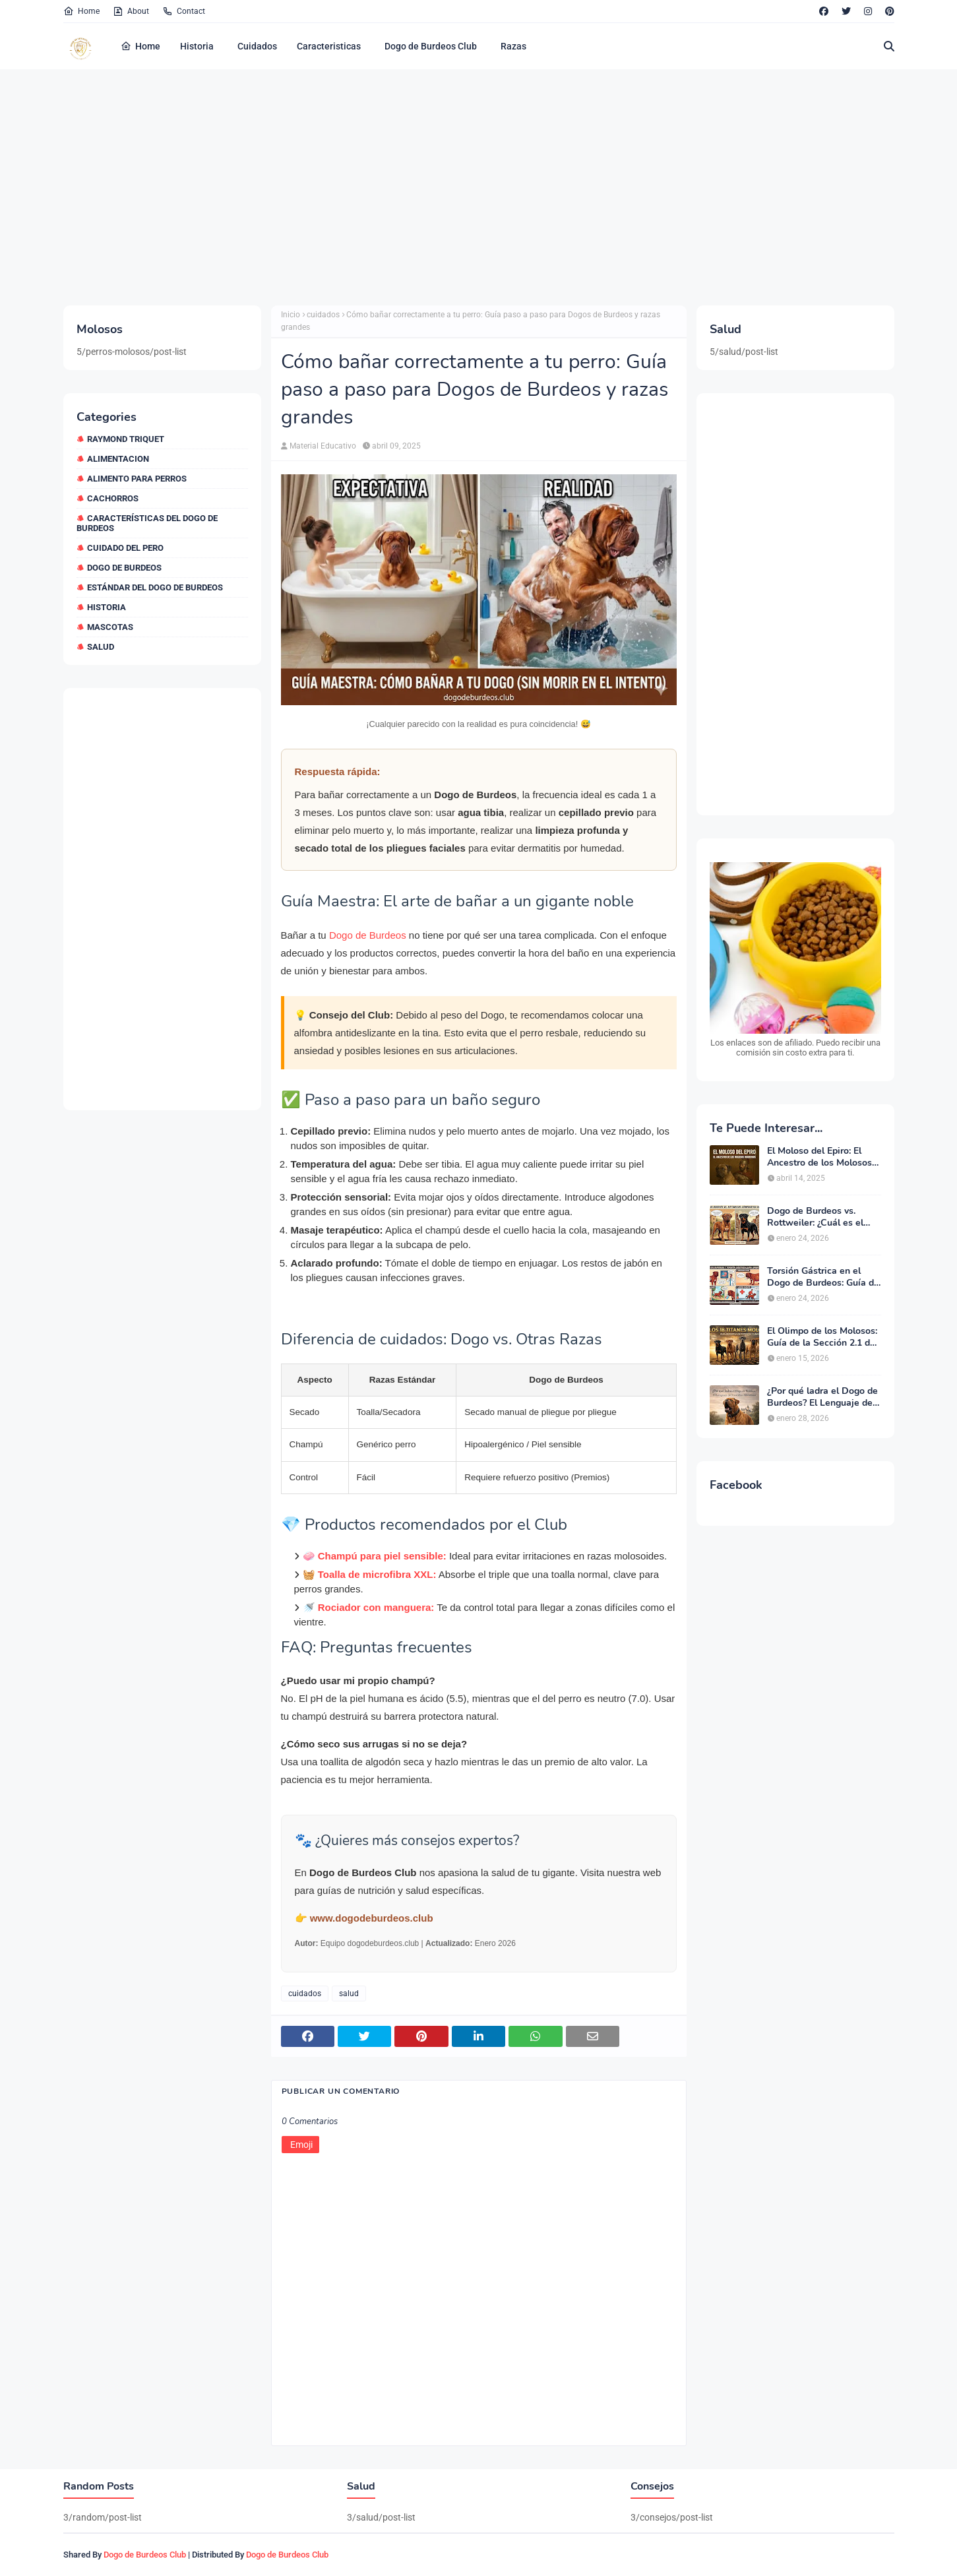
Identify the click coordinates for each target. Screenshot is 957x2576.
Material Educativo (323, 446)
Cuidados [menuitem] (257, 46)
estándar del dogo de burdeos (155, 587)
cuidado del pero (125, 548)
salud (100, 647)
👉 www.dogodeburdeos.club (364, 1918)
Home (81, 11)
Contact (183, 11)
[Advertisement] (459, 186)
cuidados (323, 314)
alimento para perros (137, 479)
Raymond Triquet (125, 439)
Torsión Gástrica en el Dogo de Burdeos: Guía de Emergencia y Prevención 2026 (823, 1277)
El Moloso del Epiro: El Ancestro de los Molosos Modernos (819, 1157)
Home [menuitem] (140, 46)
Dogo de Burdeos (367, 935)
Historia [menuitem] (197, 46)
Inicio (290, 314)
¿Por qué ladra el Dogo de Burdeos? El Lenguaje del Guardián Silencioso (822, 1397)
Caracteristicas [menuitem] (329, 46)
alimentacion (118, 459)
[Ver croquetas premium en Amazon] (795, 959)
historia (106, 607)
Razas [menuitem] (513, 46)
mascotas (110, 627)
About (131, 11)
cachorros (113, 498)
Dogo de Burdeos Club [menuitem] (431, 46)
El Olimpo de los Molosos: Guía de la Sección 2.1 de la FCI (822, 1337)
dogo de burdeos (124, 568)
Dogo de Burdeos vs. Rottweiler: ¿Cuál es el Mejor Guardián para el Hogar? (816, 1217)
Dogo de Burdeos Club (145, 2555)
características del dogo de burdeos (147, 523)
